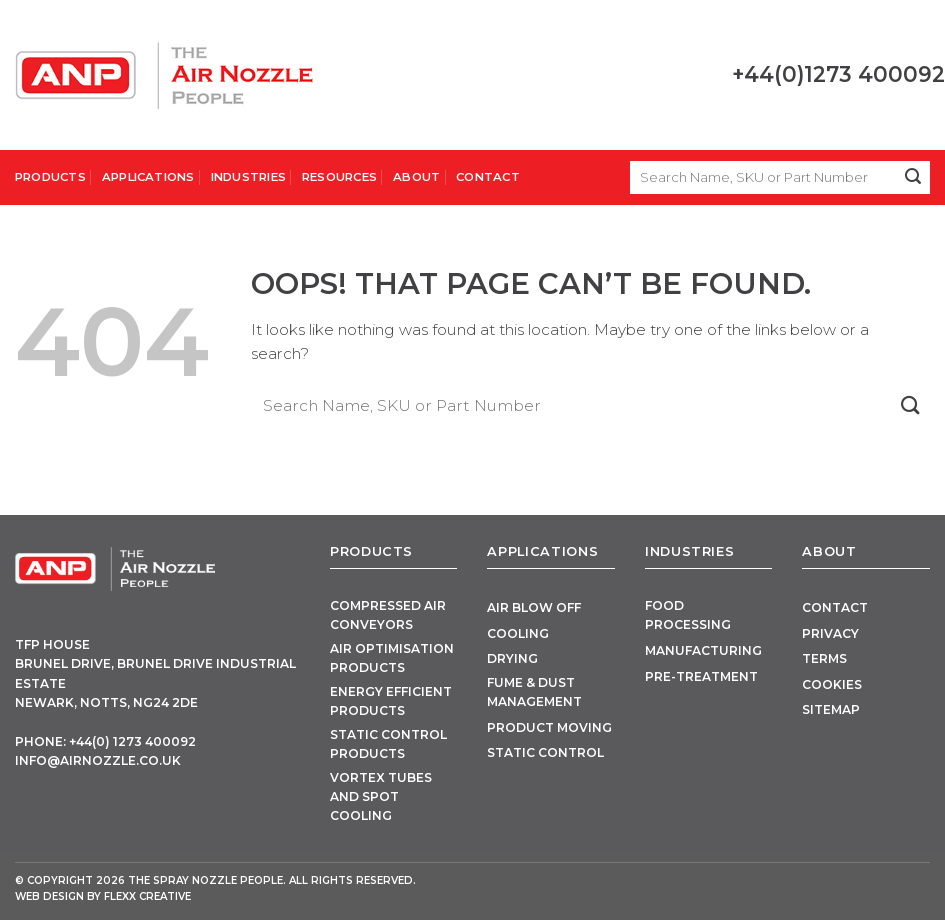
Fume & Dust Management (534, 692)
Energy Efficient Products (391, 701)
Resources (339, 177)
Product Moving (549, 727)
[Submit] (913, 177)
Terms (824, 658)
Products (50, 177)
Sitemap (831, 709)
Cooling (518, 633)
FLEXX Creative (147, 896)
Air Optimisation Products (392, 658)
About (416, 177)
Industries (248, 177)
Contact (488, 177)
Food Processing (688, 615)
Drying (512, 658)
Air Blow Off (534, 607)
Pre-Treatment (701, 676)
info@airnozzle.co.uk (98, 760)
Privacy (830, 633)
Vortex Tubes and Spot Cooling (381, 797)
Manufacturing (703, 650)
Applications (148, 177)
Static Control (545, 752)
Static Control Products (388, 744)
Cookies (832, 684)
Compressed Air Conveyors (388, 615)
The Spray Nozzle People (205, 880)
